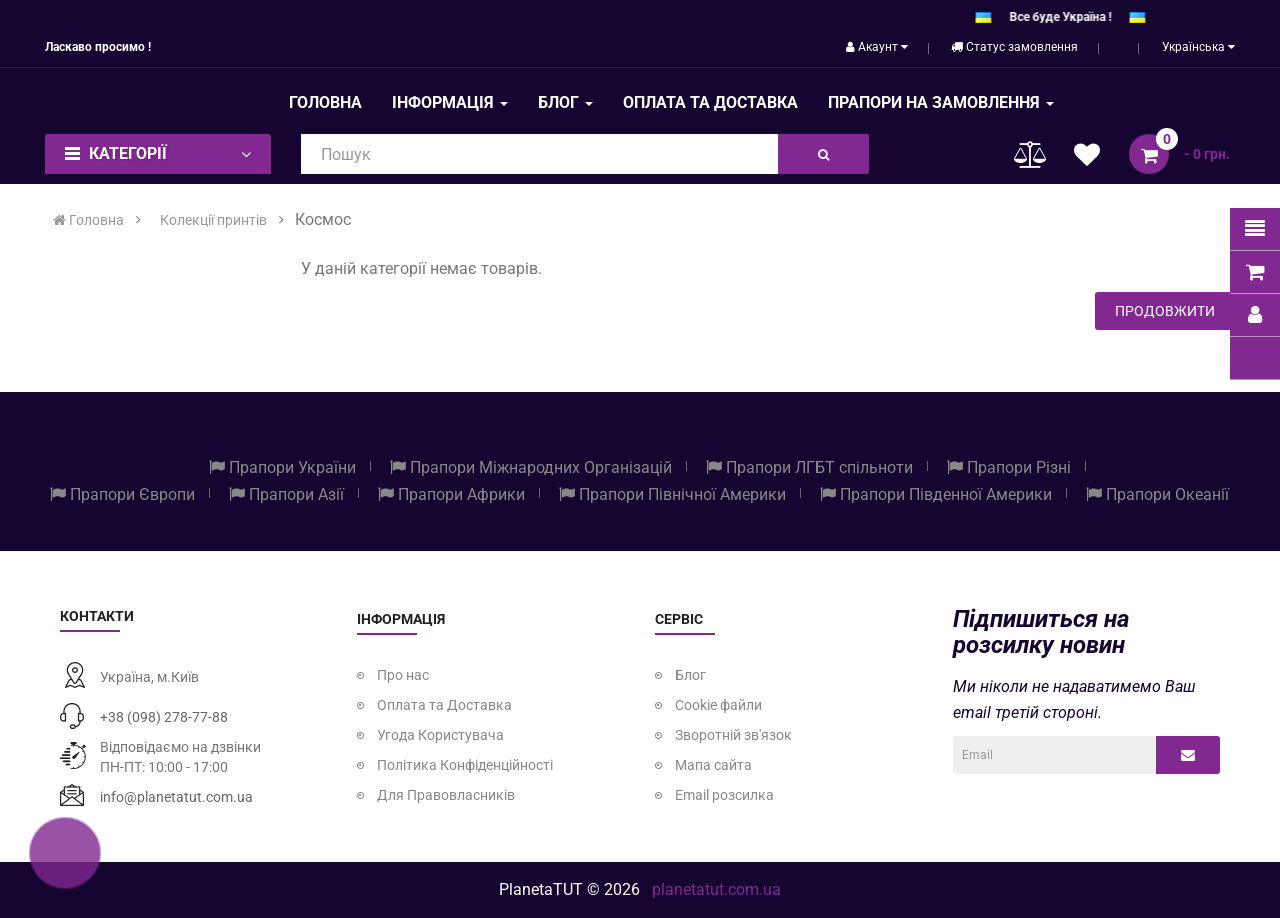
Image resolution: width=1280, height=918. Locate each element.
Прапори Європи (122, 494)
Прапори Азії (286, 494)
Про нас (403, 675)
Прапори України (282, 467)
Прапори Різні (1009, 467)
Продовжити (1165, 311)
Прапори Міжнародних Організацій (531, 467)
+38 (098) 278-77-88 (164, 717)
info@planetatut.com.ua (176, 797)
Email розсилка (724, 795)
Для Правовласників (446, 795)
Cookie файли (718, 705)
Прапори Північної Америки (672, 494)
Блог (690, 675)
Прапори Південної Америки (936, 494)
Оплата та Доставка (444, 705)
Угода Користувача (440, 735)
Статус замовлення (1014, 47)
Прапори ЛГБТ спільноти (809, 467)
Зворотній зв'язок (733, 735)
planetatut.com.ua (716, 889)
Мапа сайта (713, 765)
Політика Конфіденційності (465, 765)
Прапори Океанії (1157, 494)
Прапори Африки (451, 494)
